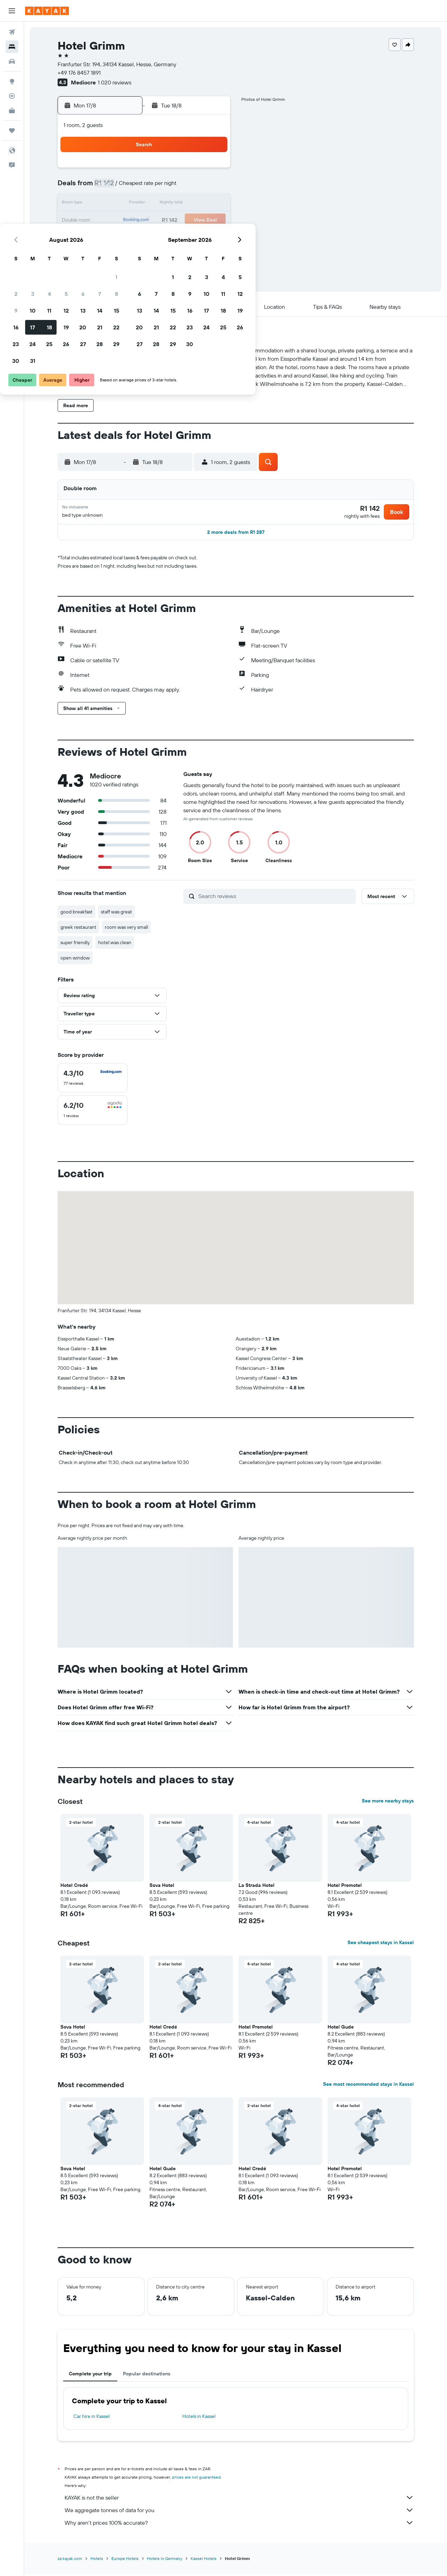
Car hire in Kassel (91, 2419)
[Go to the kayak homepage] (47, 11)
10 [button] (128, 203)
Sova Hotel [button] (161, 1887)
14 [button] (195, 203)
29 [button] (212, 237)
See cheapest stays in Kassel (380, 1945)
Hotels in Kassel (198, 2419)
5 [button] (161, 187)
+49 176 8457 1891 (79, 72)
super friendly (75, 945)
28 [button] (195, 237)
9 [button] (111, 203)
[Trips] (12, 130)
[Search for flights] (12, 32)
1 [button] (212, 170)
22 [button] (212, 220)
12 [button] (161, 203)
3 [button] (128, 187)
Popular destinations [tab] (146, 2376)
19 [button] (161, 220)
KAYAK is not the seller (239, 2500)
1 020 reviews (114, 82)
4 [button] (145, 187)
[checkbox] (92, 1080)
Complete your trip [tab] (90, 2376)
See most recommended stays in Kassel (368, 2086)
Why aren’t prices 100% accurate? (239, 2525)
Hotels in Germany (164, 2560)
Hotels (96, 2560)
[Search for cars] (12, 61)
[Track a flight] (12, 96)
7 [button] (195, 187)
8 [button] (212, 187)
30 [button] (111, 254)
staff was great (116, 914)
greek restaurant (78, 929)
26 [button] (162, 237)
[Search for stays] (12, 47)
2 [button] (111, 187)
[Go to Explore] (12, 81)
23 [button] (111, 237)
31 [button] (128, 254)
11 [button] (145, 203)
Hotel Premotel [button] (345, 1887)
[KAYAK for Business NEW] (12, 111)
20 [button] (178, 220)
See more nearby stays (388, 1803)
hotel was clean (114, 945)
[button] (12, 10)
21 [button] (195, 220)
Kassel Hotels (204, 2560)
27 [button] (179, 237)
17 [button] (128, 220)
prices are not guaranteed (196, 2479)
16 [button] (111, 220)
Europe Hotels (125, 2560)
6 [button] (178, 187)
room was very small (126, 929)
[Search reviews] (275, 898)
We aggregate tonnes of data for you (239, 2512)
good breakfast (76, 914)
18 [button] (145, 220)
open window (75, 960)
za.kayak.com (70, 2560)
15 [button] (212, 203)
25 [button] (145, 237)
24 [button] (128, 237)
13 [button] (178, 203)
